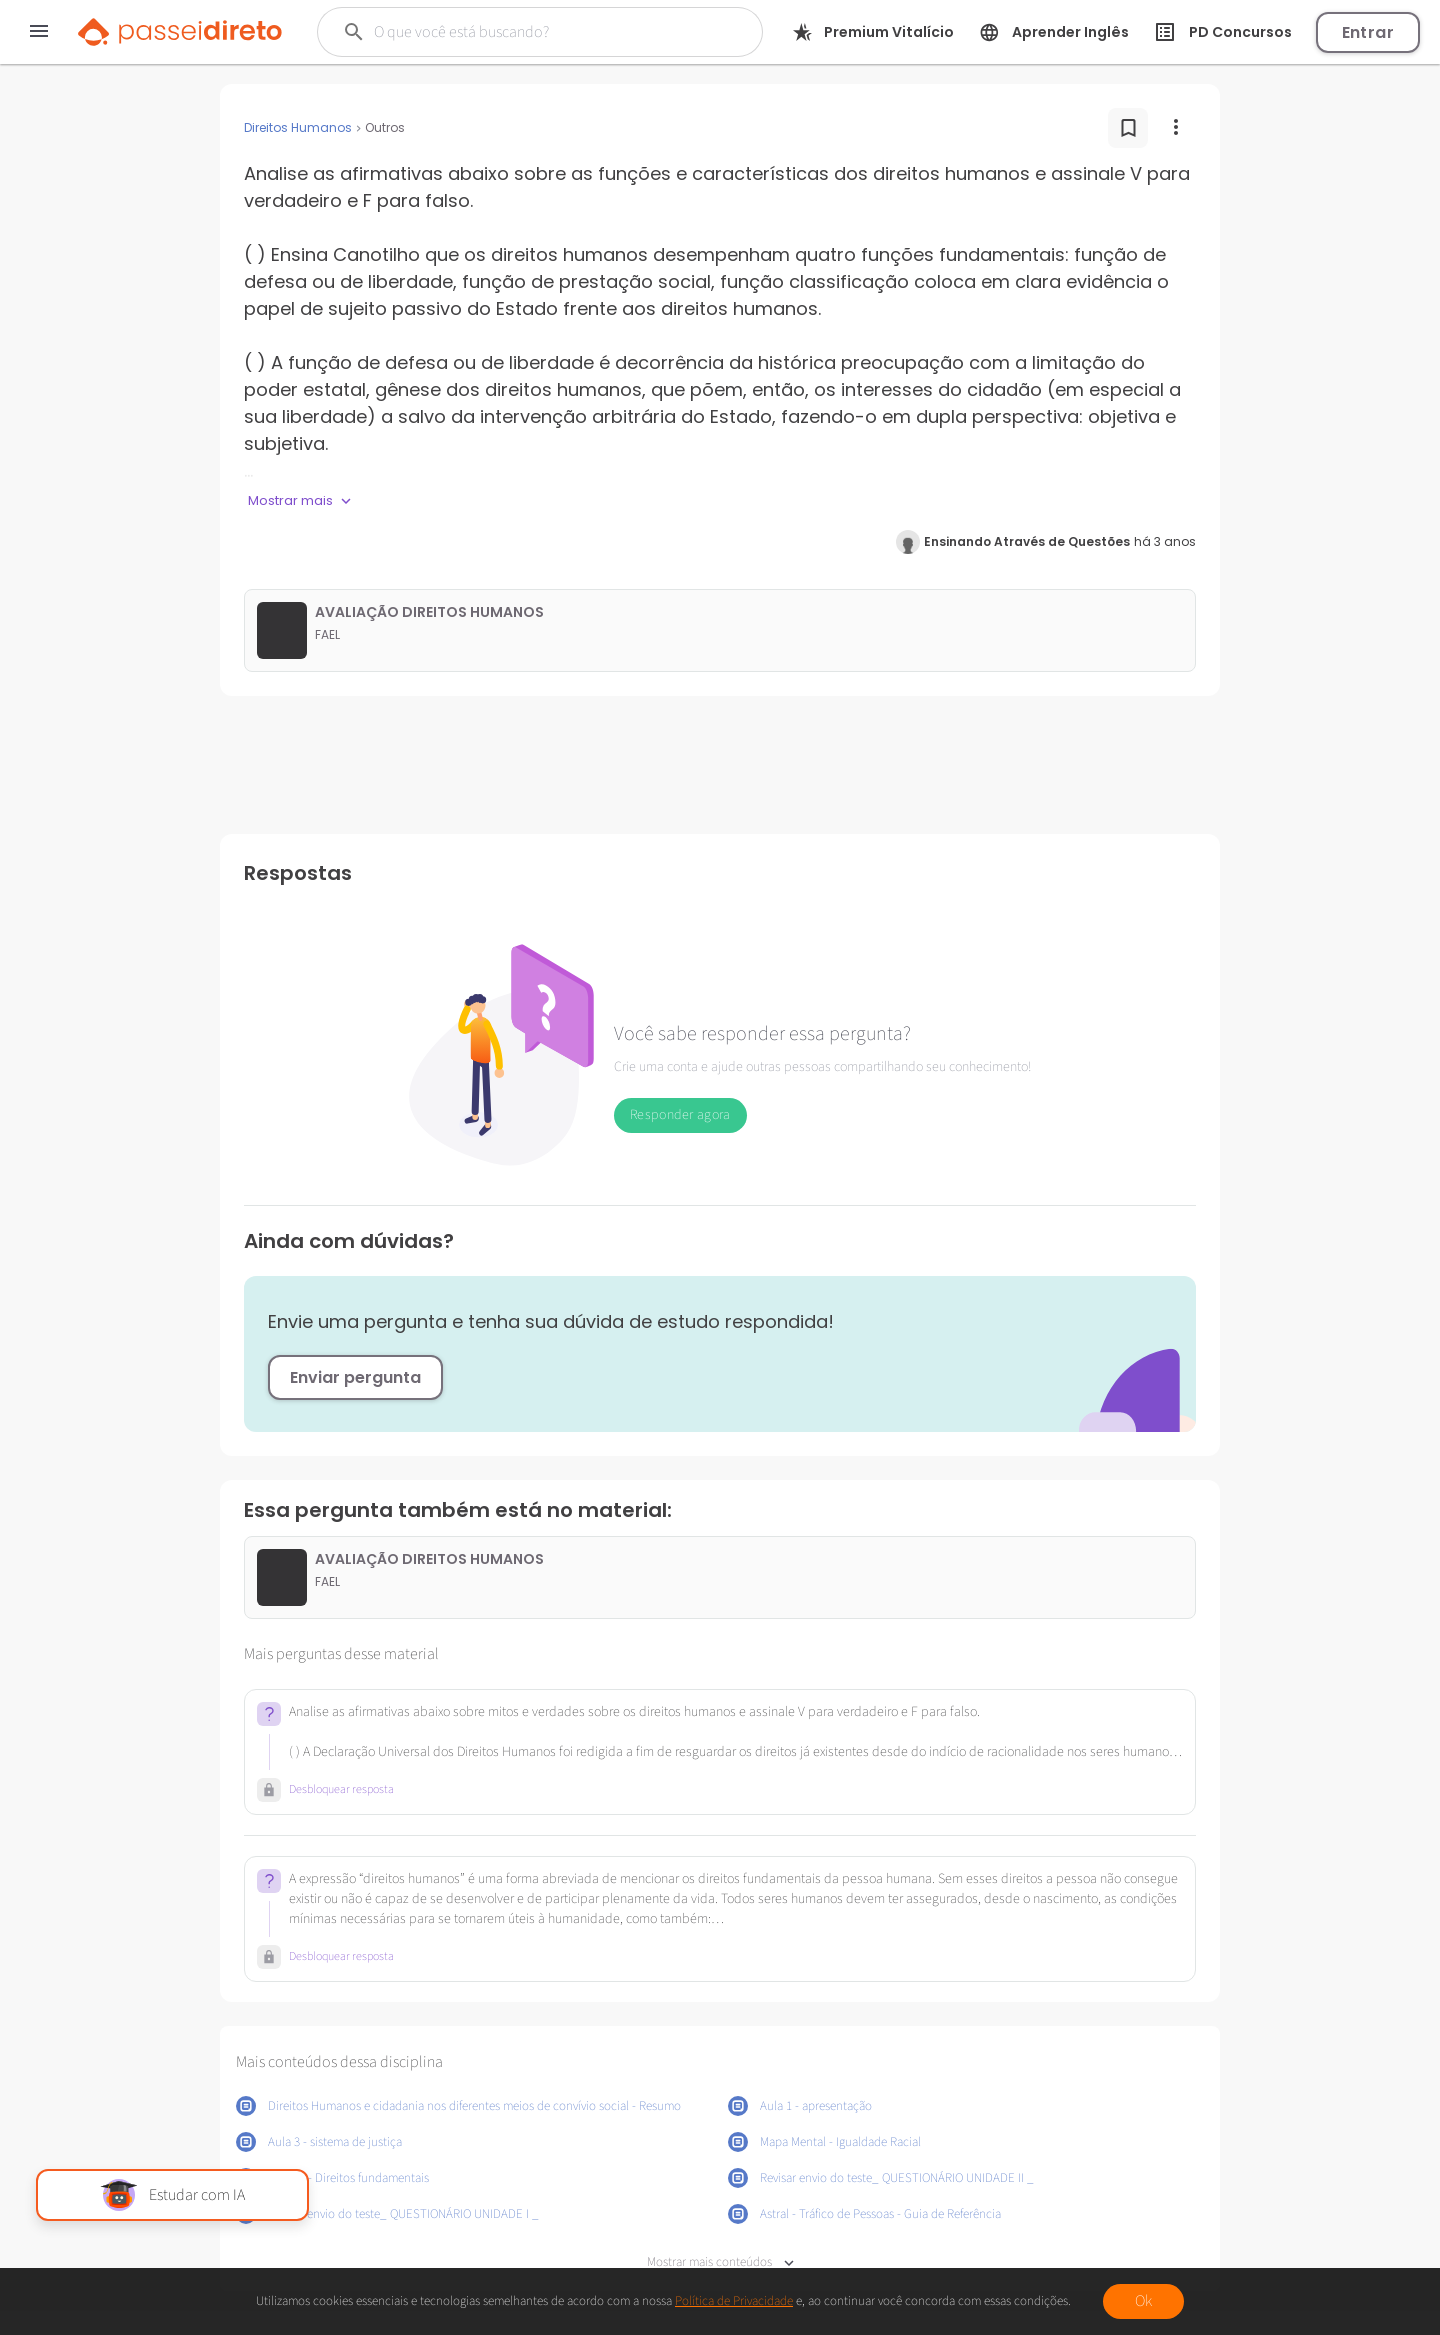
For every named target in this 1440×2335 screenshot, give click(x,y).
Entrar (1368, 32)
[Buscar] (529, 32)
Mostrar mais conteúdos (720, 2262)
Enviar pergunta (355, 1377)
